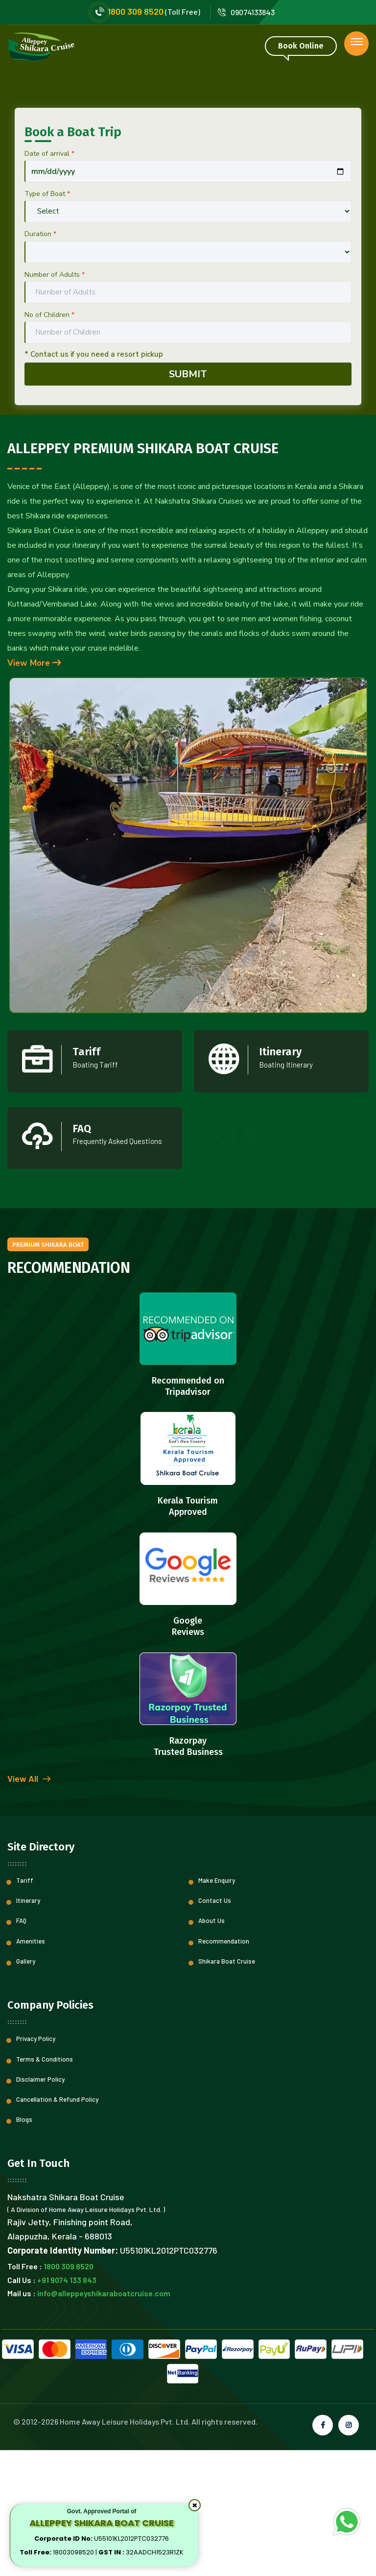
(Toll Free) (146, 11)
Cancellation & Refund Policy (57, 2225)
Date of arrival (49, 279)
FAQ (21, 2047)
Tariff (24, 2006)
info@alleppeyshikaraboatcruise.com (103, 2419)
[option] (188, 148)
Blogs (24, 2245)
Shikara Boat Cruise (226, 2087)
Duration (40, 360)
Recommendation (223, 2067)
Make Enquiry (216, 2006)
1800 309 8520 (69, 2392)
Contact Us (214, 2026)
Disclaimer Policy (40, 2205)
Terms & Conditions (44, 2185)
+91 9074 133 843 (66, 2405)
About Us (211, 2047)
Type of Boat (47, 319)
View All (28, 1904)
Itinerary (28, 2026)
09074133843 (246, 12)
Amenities (30, 2067)
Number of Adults (54, 400)
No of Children (49, 440)
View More (34, 789)
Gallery (25, 2087)
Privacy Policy (35, 2165)
